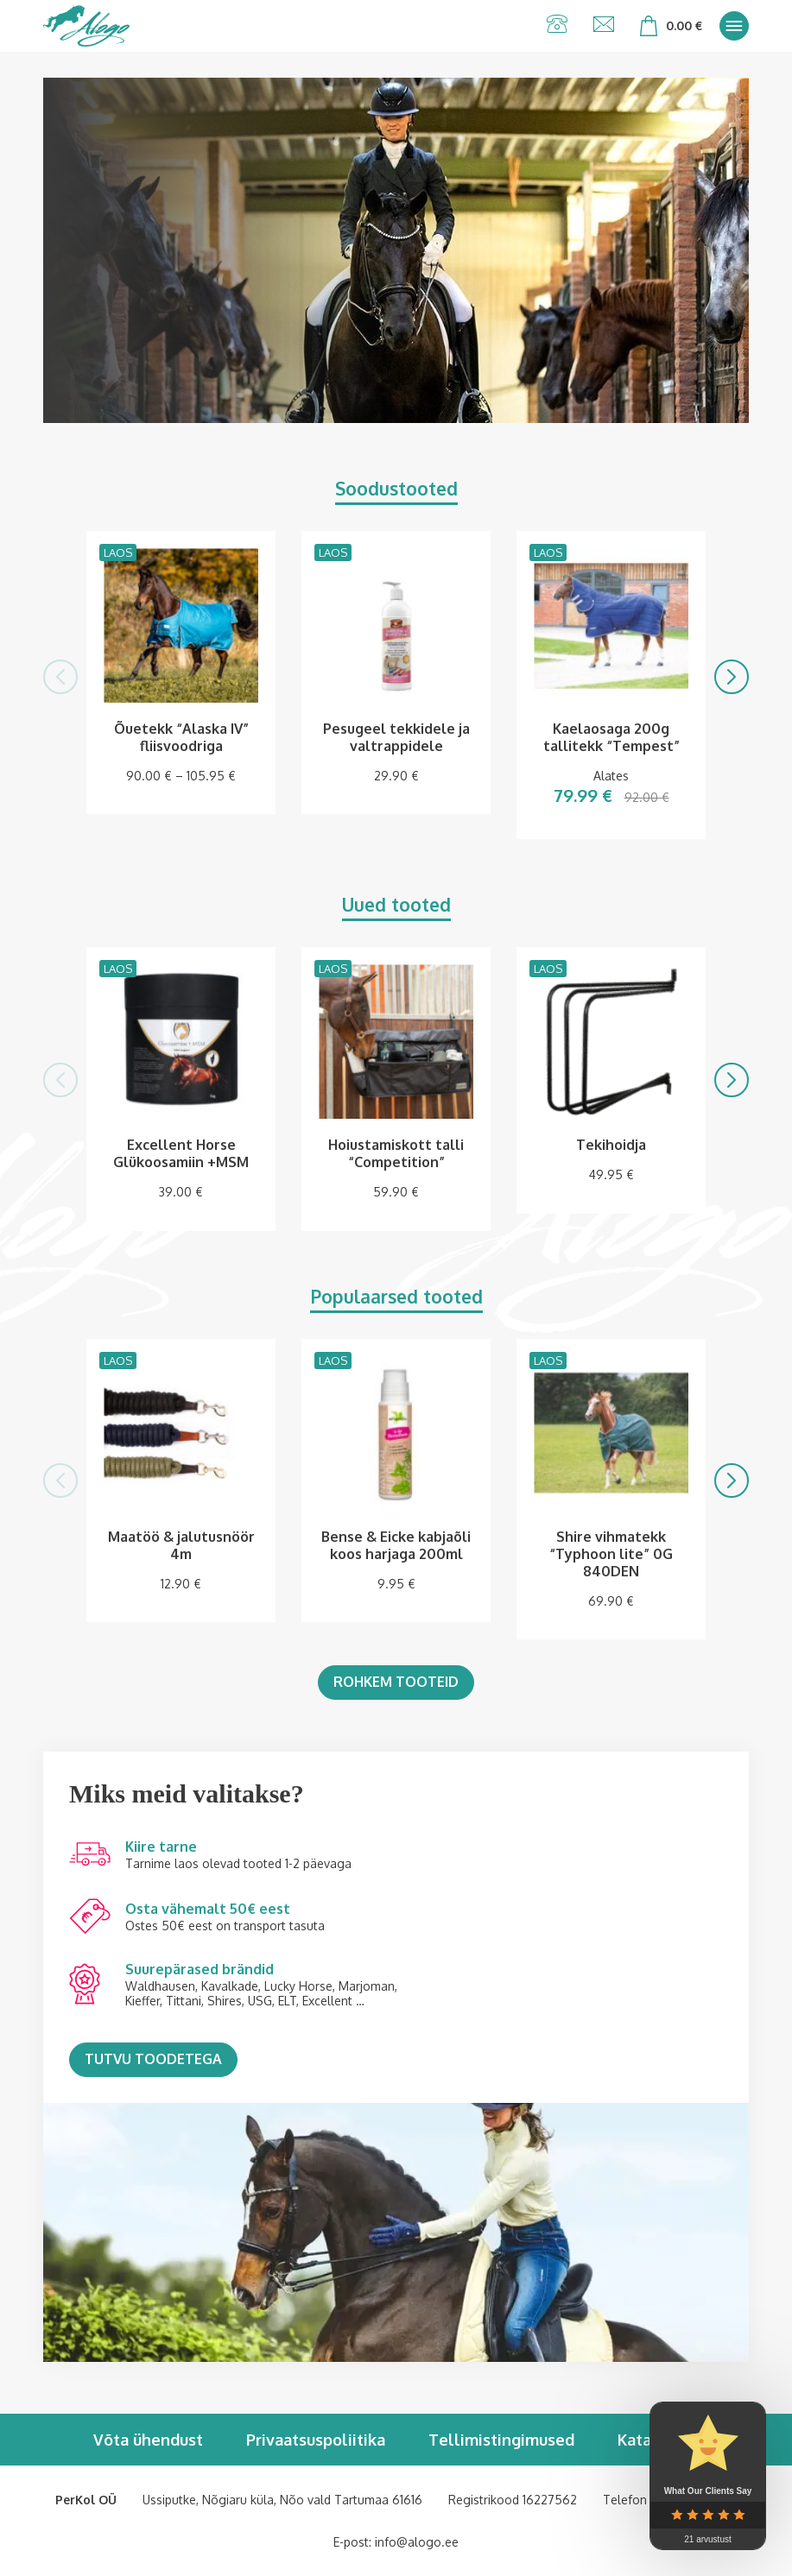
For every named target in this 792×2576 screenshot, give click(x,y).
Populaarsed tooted (396, 1296)
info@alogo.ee (417, 2542)
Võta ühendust (148, 2439)
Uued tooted (396, 904)
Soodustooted (396, 488)
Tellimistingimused (501, 2439)
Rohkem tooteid (396, 1681)
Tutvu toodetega (153, 2059)
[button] (60, 677)
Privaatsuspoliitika (315, 2439)
